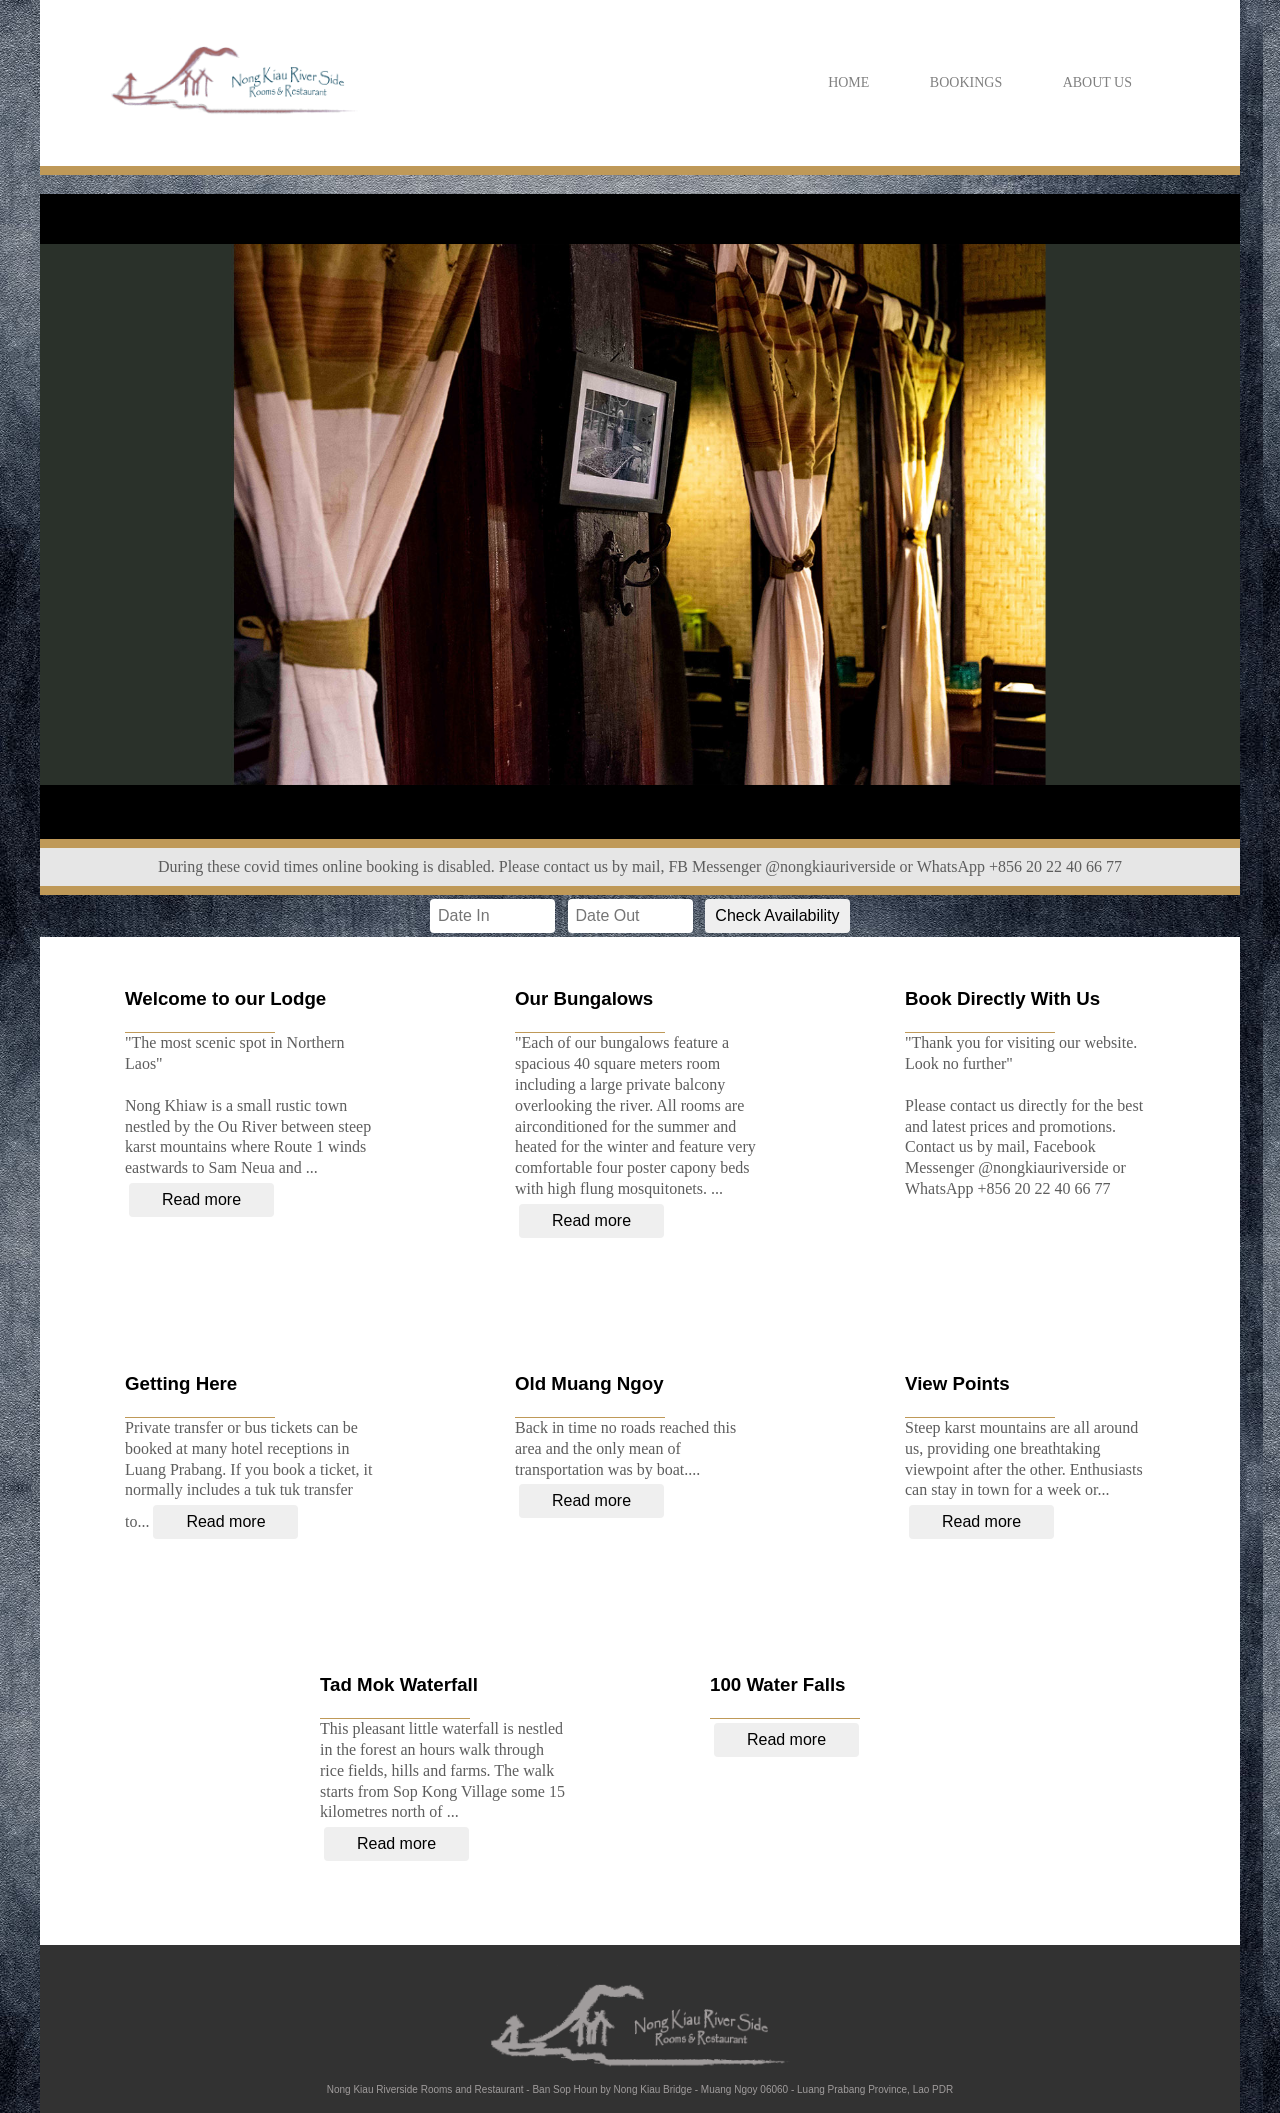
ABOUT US (1097, 82)
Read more (201, 1199)
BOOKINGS (966, 82)
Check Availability (777, 915)
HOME (848, 82)
